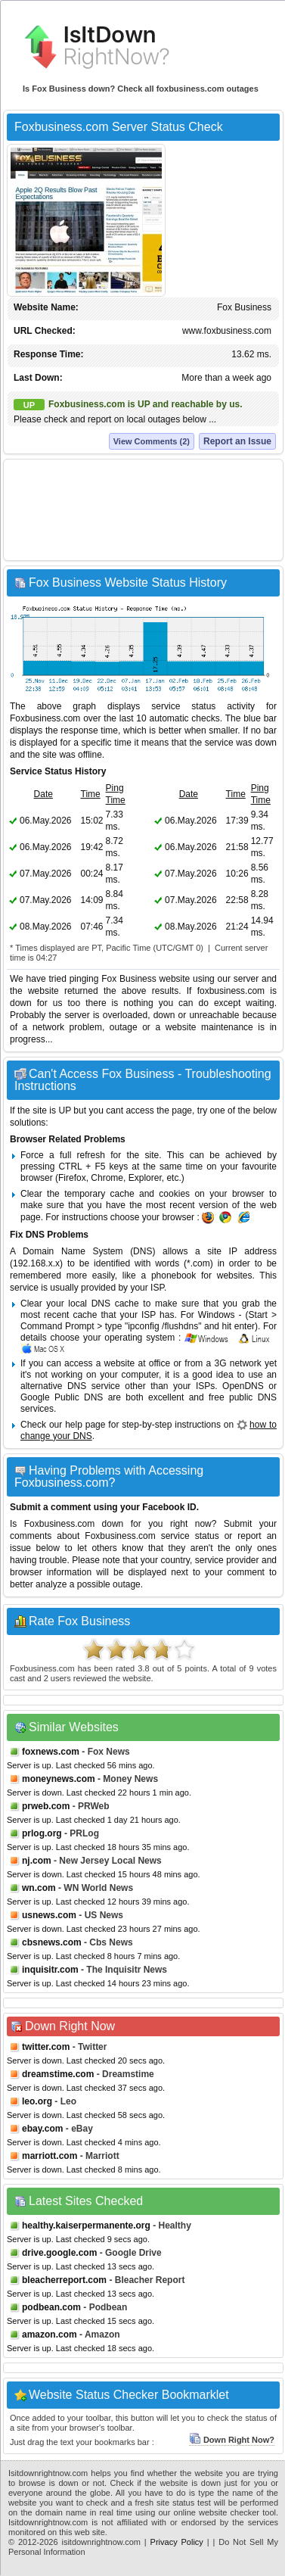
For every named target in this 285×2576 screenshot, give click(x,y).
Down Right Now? (231, 2439)
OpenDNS (243, 1386)
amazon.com (49, 2334)
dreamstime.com (58, 2074)
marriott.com (49, 2156)
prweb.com (46, 1806)
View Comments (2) (151, 441)
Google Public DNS (61, 1397)
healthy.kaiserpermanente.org (86, 2225)
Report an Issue (237, 441)
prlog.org (42, 1833)
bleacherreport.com (64, 2280)
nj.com (36, 1860)
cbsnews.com (52, 1942)
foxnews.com (50, 1751)
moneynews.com (58, 1779)
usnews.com (49, 1915)
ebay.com (42, 2128)
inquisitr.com (50, 1969)
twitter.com (46, 2047)
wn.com (39, 1888)
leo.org (37, 2101)
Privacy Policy (176, 2541)
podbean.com (51, 2307)
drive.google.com (59, 2252)
